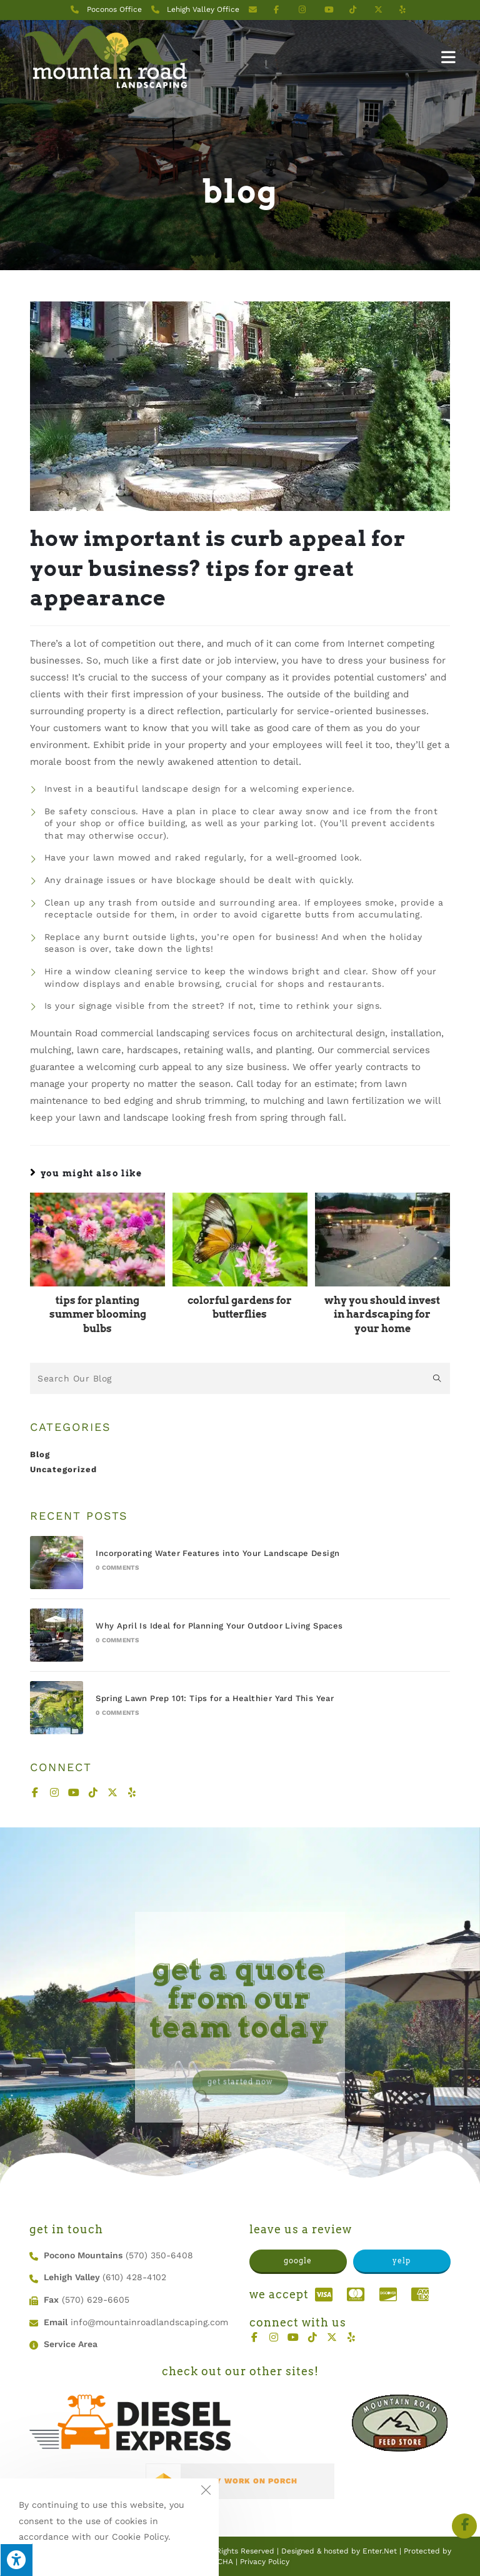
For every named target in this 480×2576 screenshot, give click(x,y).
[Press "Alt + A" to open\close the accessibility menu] (16, 2559)
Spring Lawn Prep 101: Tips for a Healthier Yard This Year (215, 1698)
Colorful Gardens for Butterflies (240, 1307)
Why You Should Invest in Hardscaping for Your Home (382, 1315)
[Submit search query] (437, 1378)
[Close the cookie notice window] (205, 2491)
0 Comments (117, 1567)
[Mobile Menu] (448, 57)
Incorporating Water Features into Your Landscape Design (217, 1553)
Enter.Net (379, 2551)
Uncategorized (63, 1469)
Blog (40, 1454)
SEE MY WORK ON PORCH (243, 2481)
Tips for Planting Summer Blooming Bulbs (97, 1315)
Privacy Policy (264, 2561)
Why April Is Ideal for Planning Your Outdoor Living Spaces (219, 1625)
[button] (298, 2262)
